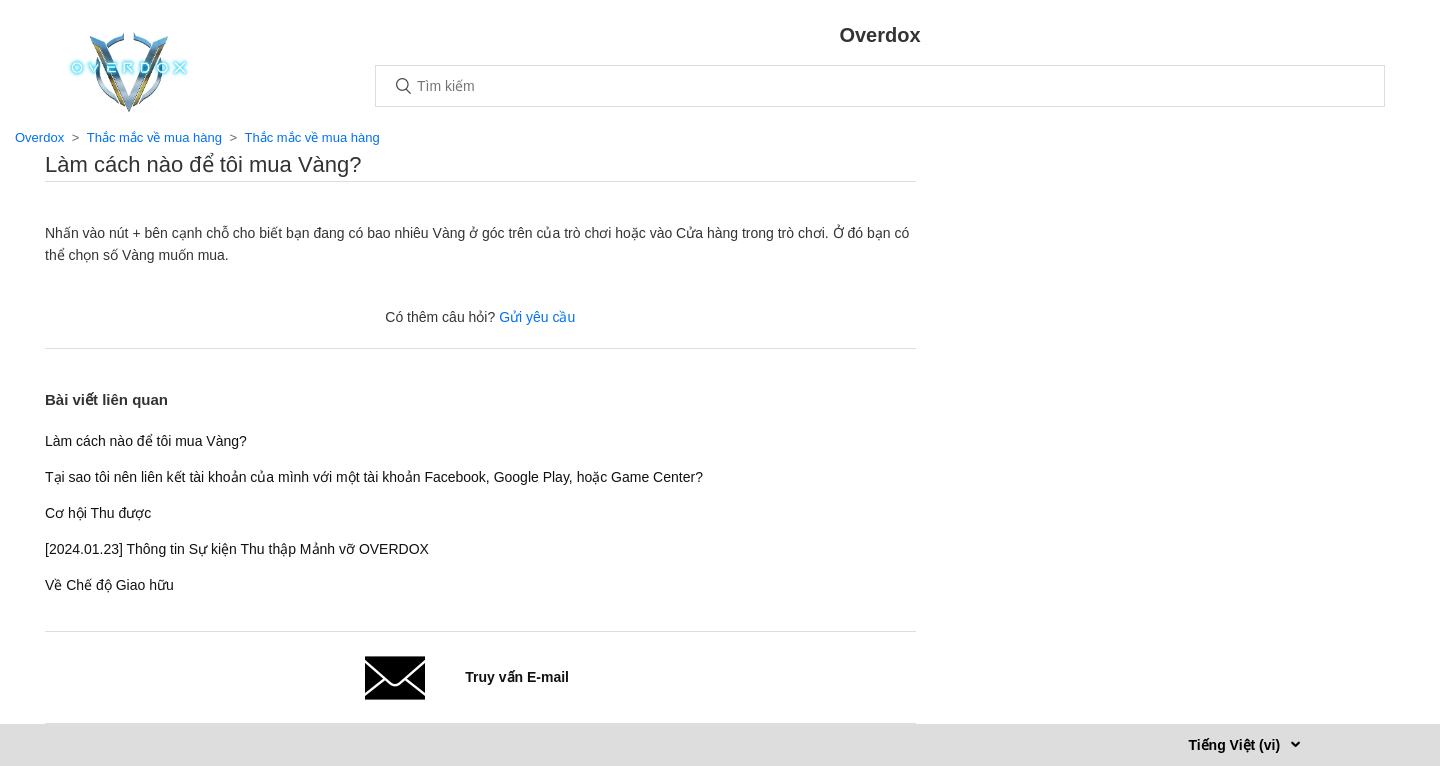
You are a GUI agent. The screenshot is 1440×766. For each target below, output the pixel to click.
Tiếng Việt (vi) (1236, 745)
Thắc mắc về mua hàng (154, 137)
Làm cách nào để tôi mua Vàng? (146, 441)
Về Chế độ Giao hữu (109, 585)
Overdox (39, 137)
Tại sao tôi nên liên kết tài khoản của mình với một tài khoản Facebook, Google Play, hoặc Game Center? (374, 477)
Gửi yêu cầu (537, 317)
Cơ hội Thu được (98, 513)
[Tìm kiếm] (880, 86)
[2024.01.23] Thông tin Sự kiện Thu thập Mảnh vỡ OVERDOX (237, 549)
